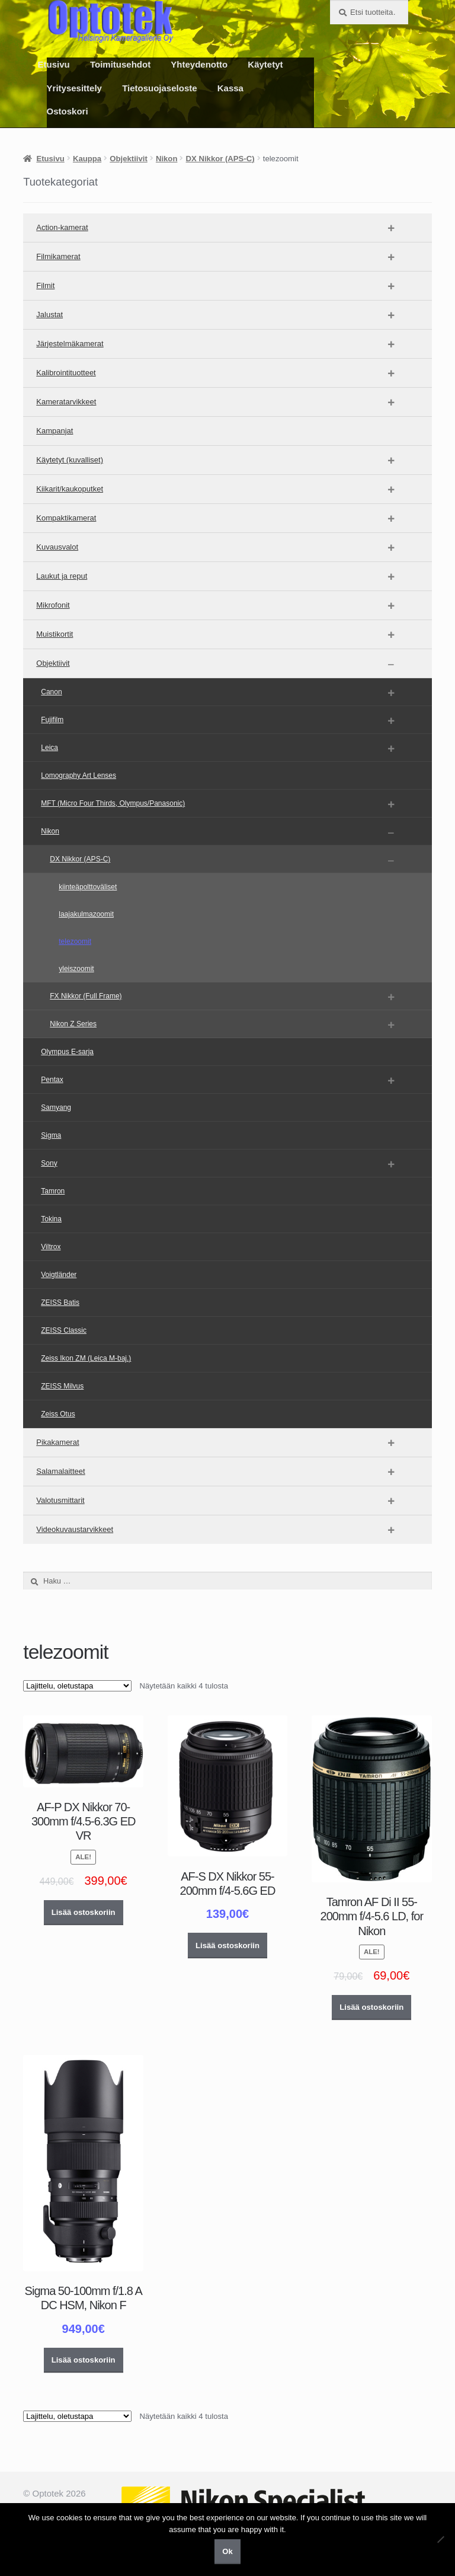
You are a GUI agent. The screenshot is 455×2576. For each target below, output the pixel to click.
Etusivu (54, 64)
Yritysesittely (74, 88)
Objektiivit (128, 158)
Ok (227, 2551)
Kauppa (87, 158)
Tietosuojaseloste (159, 88)
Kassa (230, 88)
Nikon (166, 158)
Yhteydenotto (199, 64)
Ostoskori (67, 111)
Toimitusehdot (120, 64)
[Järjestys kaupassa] (77, 1685)
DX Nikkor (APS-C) (220, 158)
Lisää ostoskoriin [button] (84, 1912)
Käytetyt (265, 64)
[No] (440, 2539)
